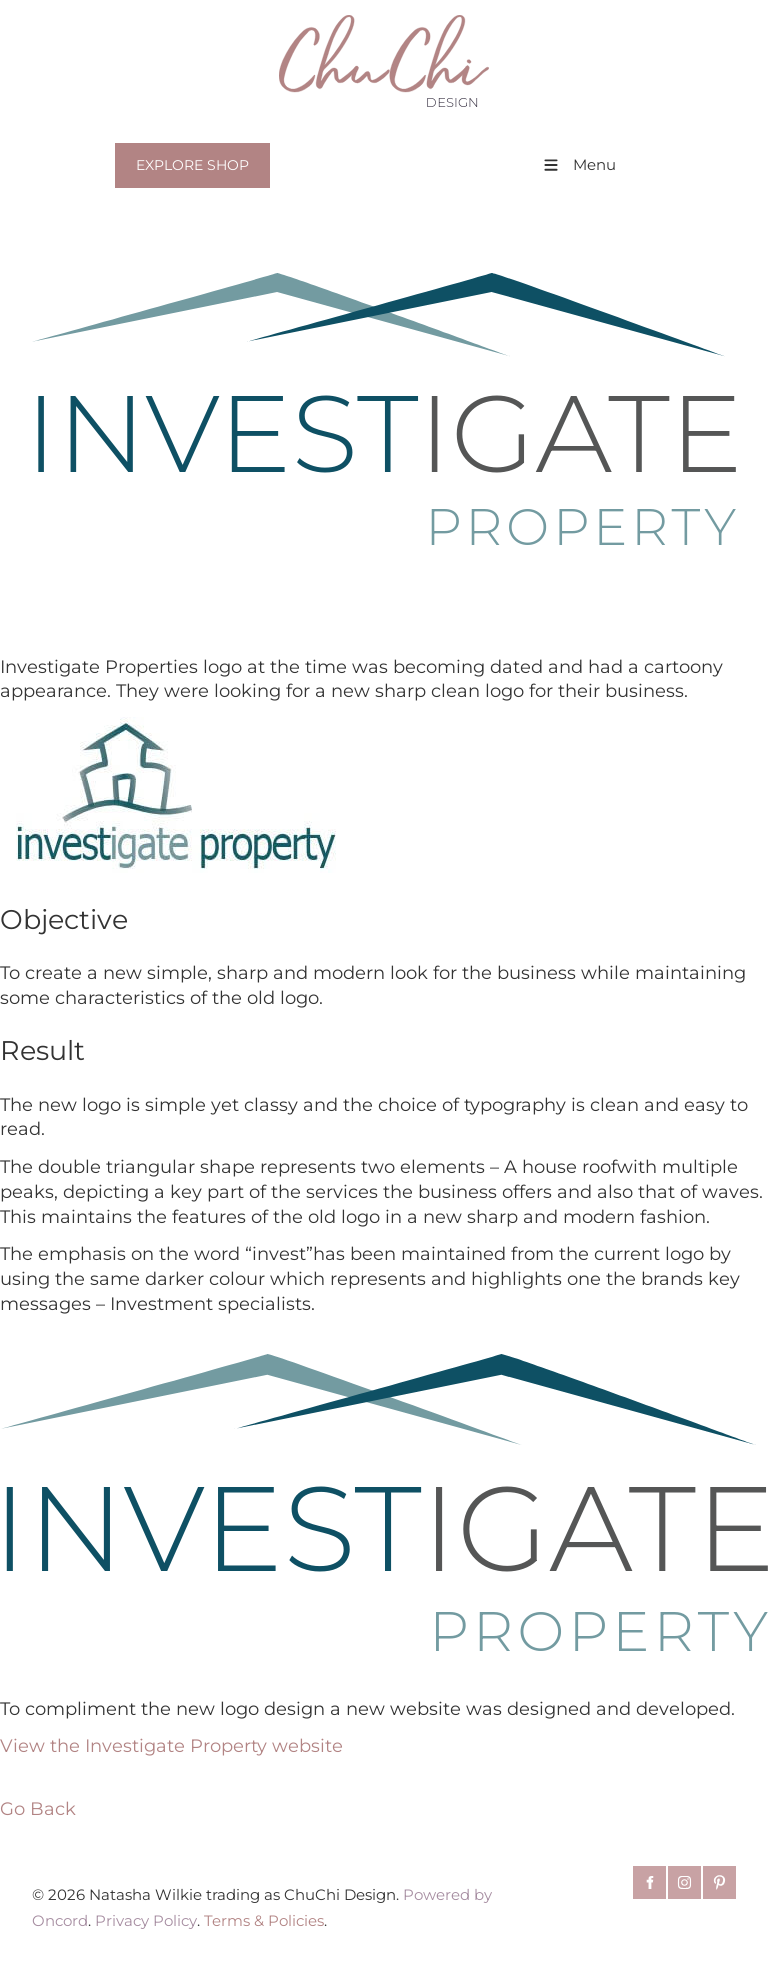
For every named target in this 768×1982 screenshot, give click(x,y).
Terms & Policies (264, 1921)
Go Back (38, 1808)
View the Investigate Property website (171, 1745)
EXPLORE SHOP (188, 154)
